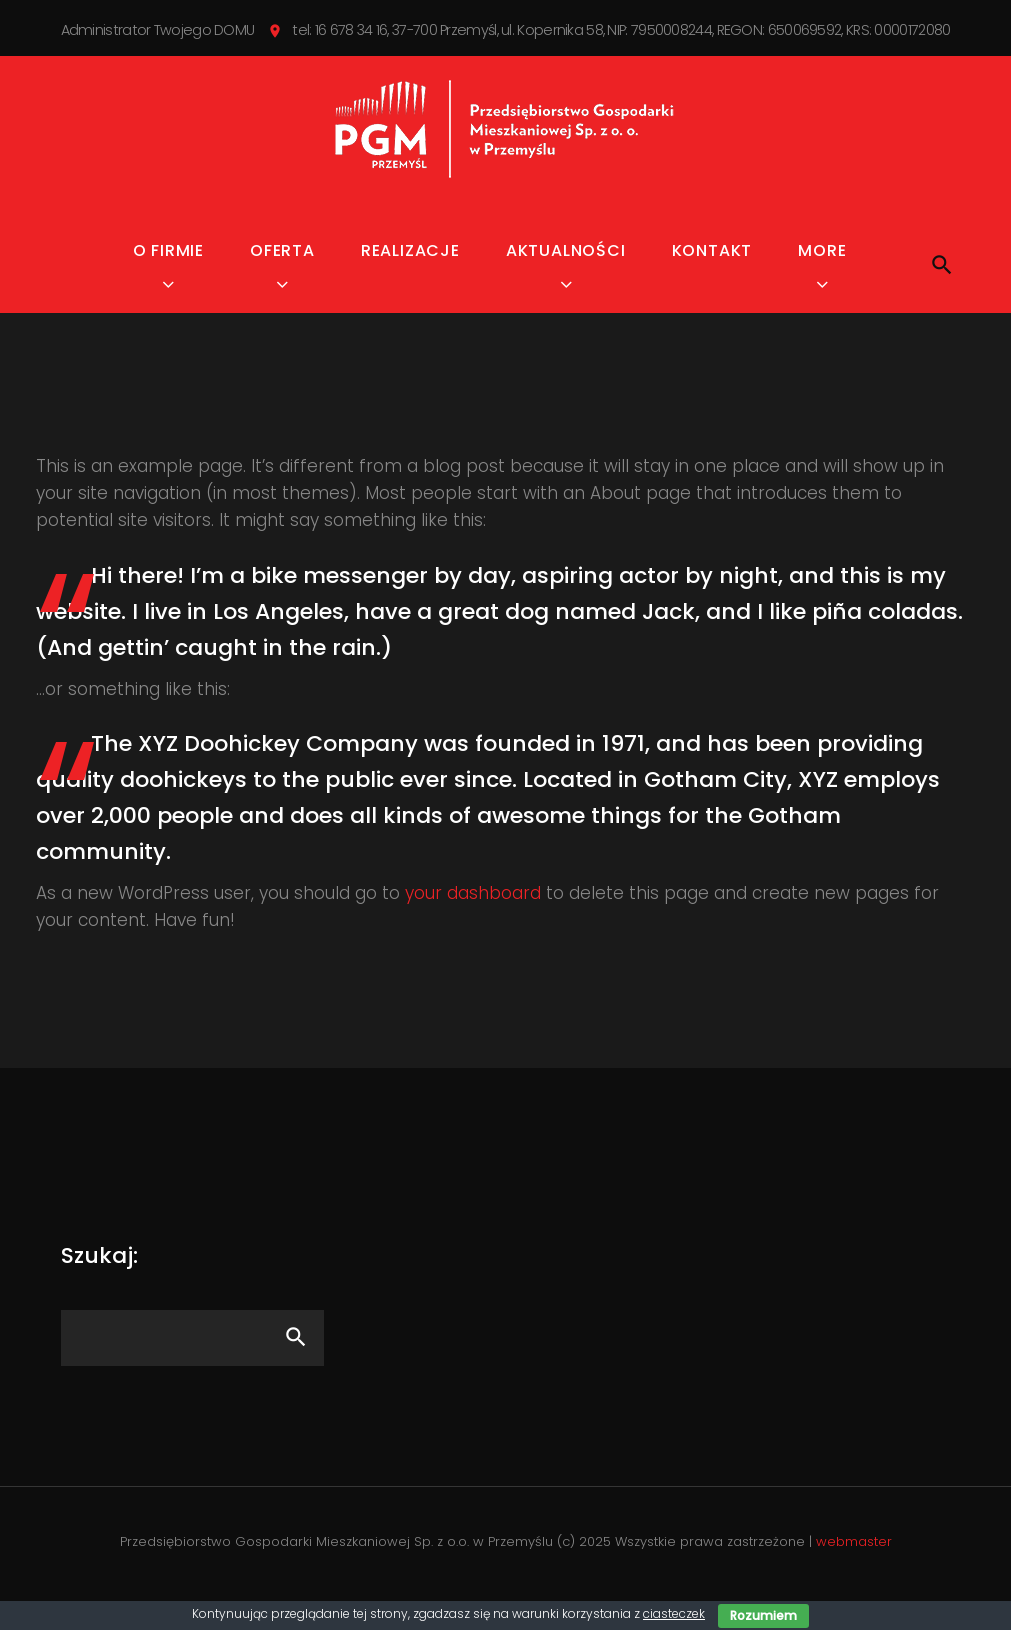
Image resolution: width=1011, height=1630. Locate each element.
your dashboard (473, 916)
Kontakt (712, 273)
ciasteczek (674, 1613)
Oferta (282, 273)
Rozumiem (763, 1615)
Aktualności (566, 273)
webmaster (854, 1564)
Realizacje (410, 273)
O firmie (168, 273)
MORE (822, 273)
